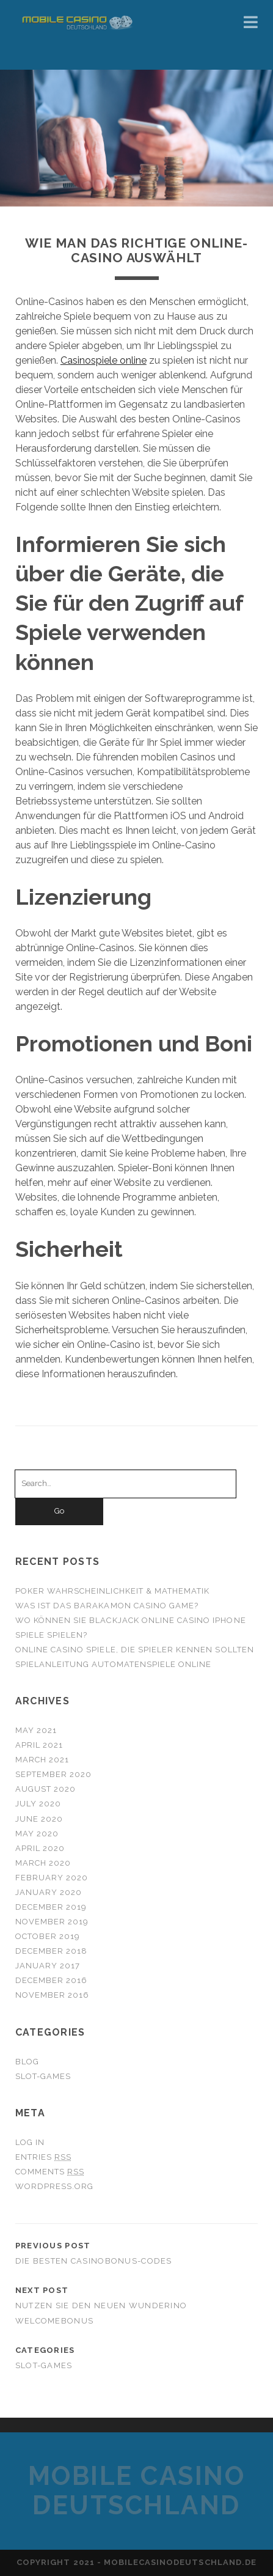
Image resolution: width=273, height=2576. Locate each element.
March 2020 (43, 1863)
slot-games (43, 2076)
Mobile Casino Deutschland (137, 2490)
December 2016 (51, 1980)
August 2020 (45, 1789)
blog (27, 2061)
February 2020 (52, 1877)
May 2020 (37, 1833)
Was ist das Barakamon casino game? (106, 1605)
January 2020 (48, 1892)
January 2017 (48, 1965)
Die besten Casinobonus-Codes (93, 2260)
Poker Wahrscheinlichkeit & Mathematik (112, 1590)
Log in (30, 2142)
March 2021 (42, 1759)
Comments (50, 2171)
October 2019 (48, 1936)
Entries (43, 2157)
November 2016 (52, 1995)
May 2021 (36, 1730)
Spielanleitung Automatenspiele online (113, 1664)
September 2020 (53, 1774)
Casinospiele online (103, 360)
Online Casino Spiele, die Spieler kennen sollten (134, 1649)
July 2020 (38, 1803)
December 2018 (51, 1951)
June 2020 (39, 1818)
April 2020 (40, 1848)
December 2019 (51, 1907)
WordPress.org (54, 2186)
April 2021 (39, 1745)
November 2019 (52, 1921)
